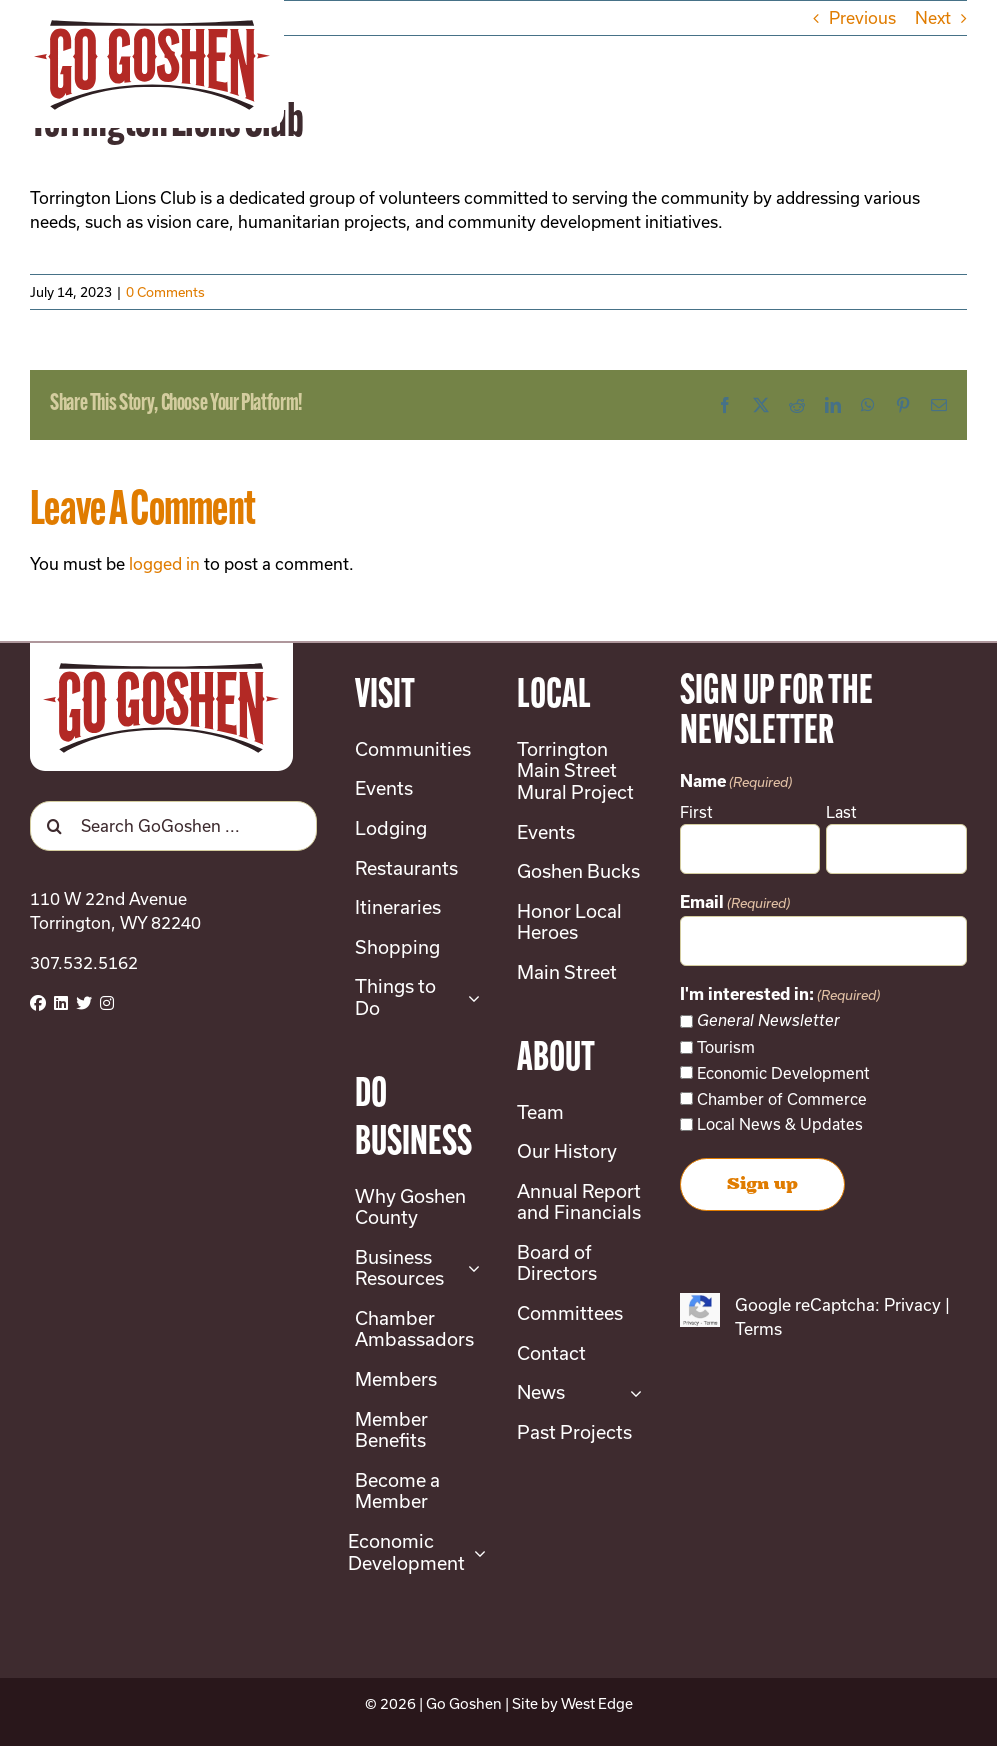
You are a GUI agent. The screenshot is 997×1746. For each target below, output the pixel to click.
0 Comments (165, 292)
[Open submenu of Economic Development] (475, 1552)
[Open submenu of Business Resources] (469, 1268)
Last (841, 812)
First (696, 812)
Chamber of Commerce (782, 1099)
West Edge (597, 1703)
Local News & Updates (780, 1124)
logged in (164, 563)
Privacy (912, 1304)
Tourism (726, 1047)
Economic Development (783, 1073)
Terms (758, 1328)
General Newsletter (768, 1020)
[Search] (55, 826)
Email (735, 904)
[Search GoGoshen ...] (173, 826)
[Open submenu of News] (631, 1393)
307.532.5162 (84, 962)
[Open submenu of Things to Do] (469, 997)
